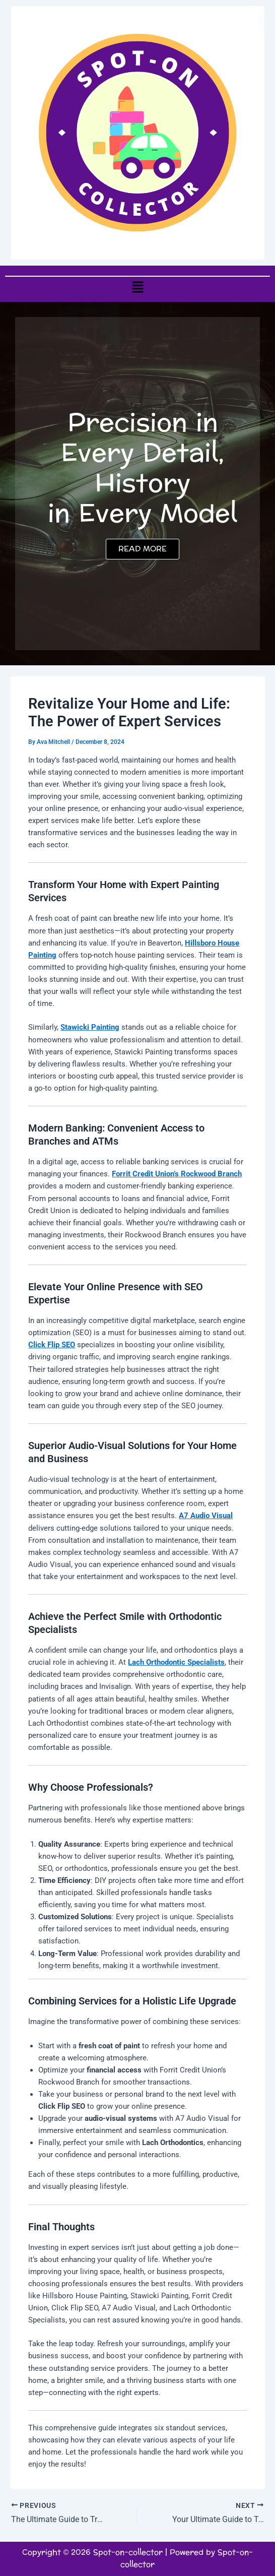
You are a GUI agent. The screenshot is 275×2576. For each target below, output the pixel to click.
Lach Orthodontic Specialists (176, 1662)
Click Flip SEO (51, 1344)
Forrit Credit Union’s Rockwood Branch (177, 1173)
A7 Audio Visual (206, 1515)
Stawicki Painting (89, 1027)
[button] (137, 287)
